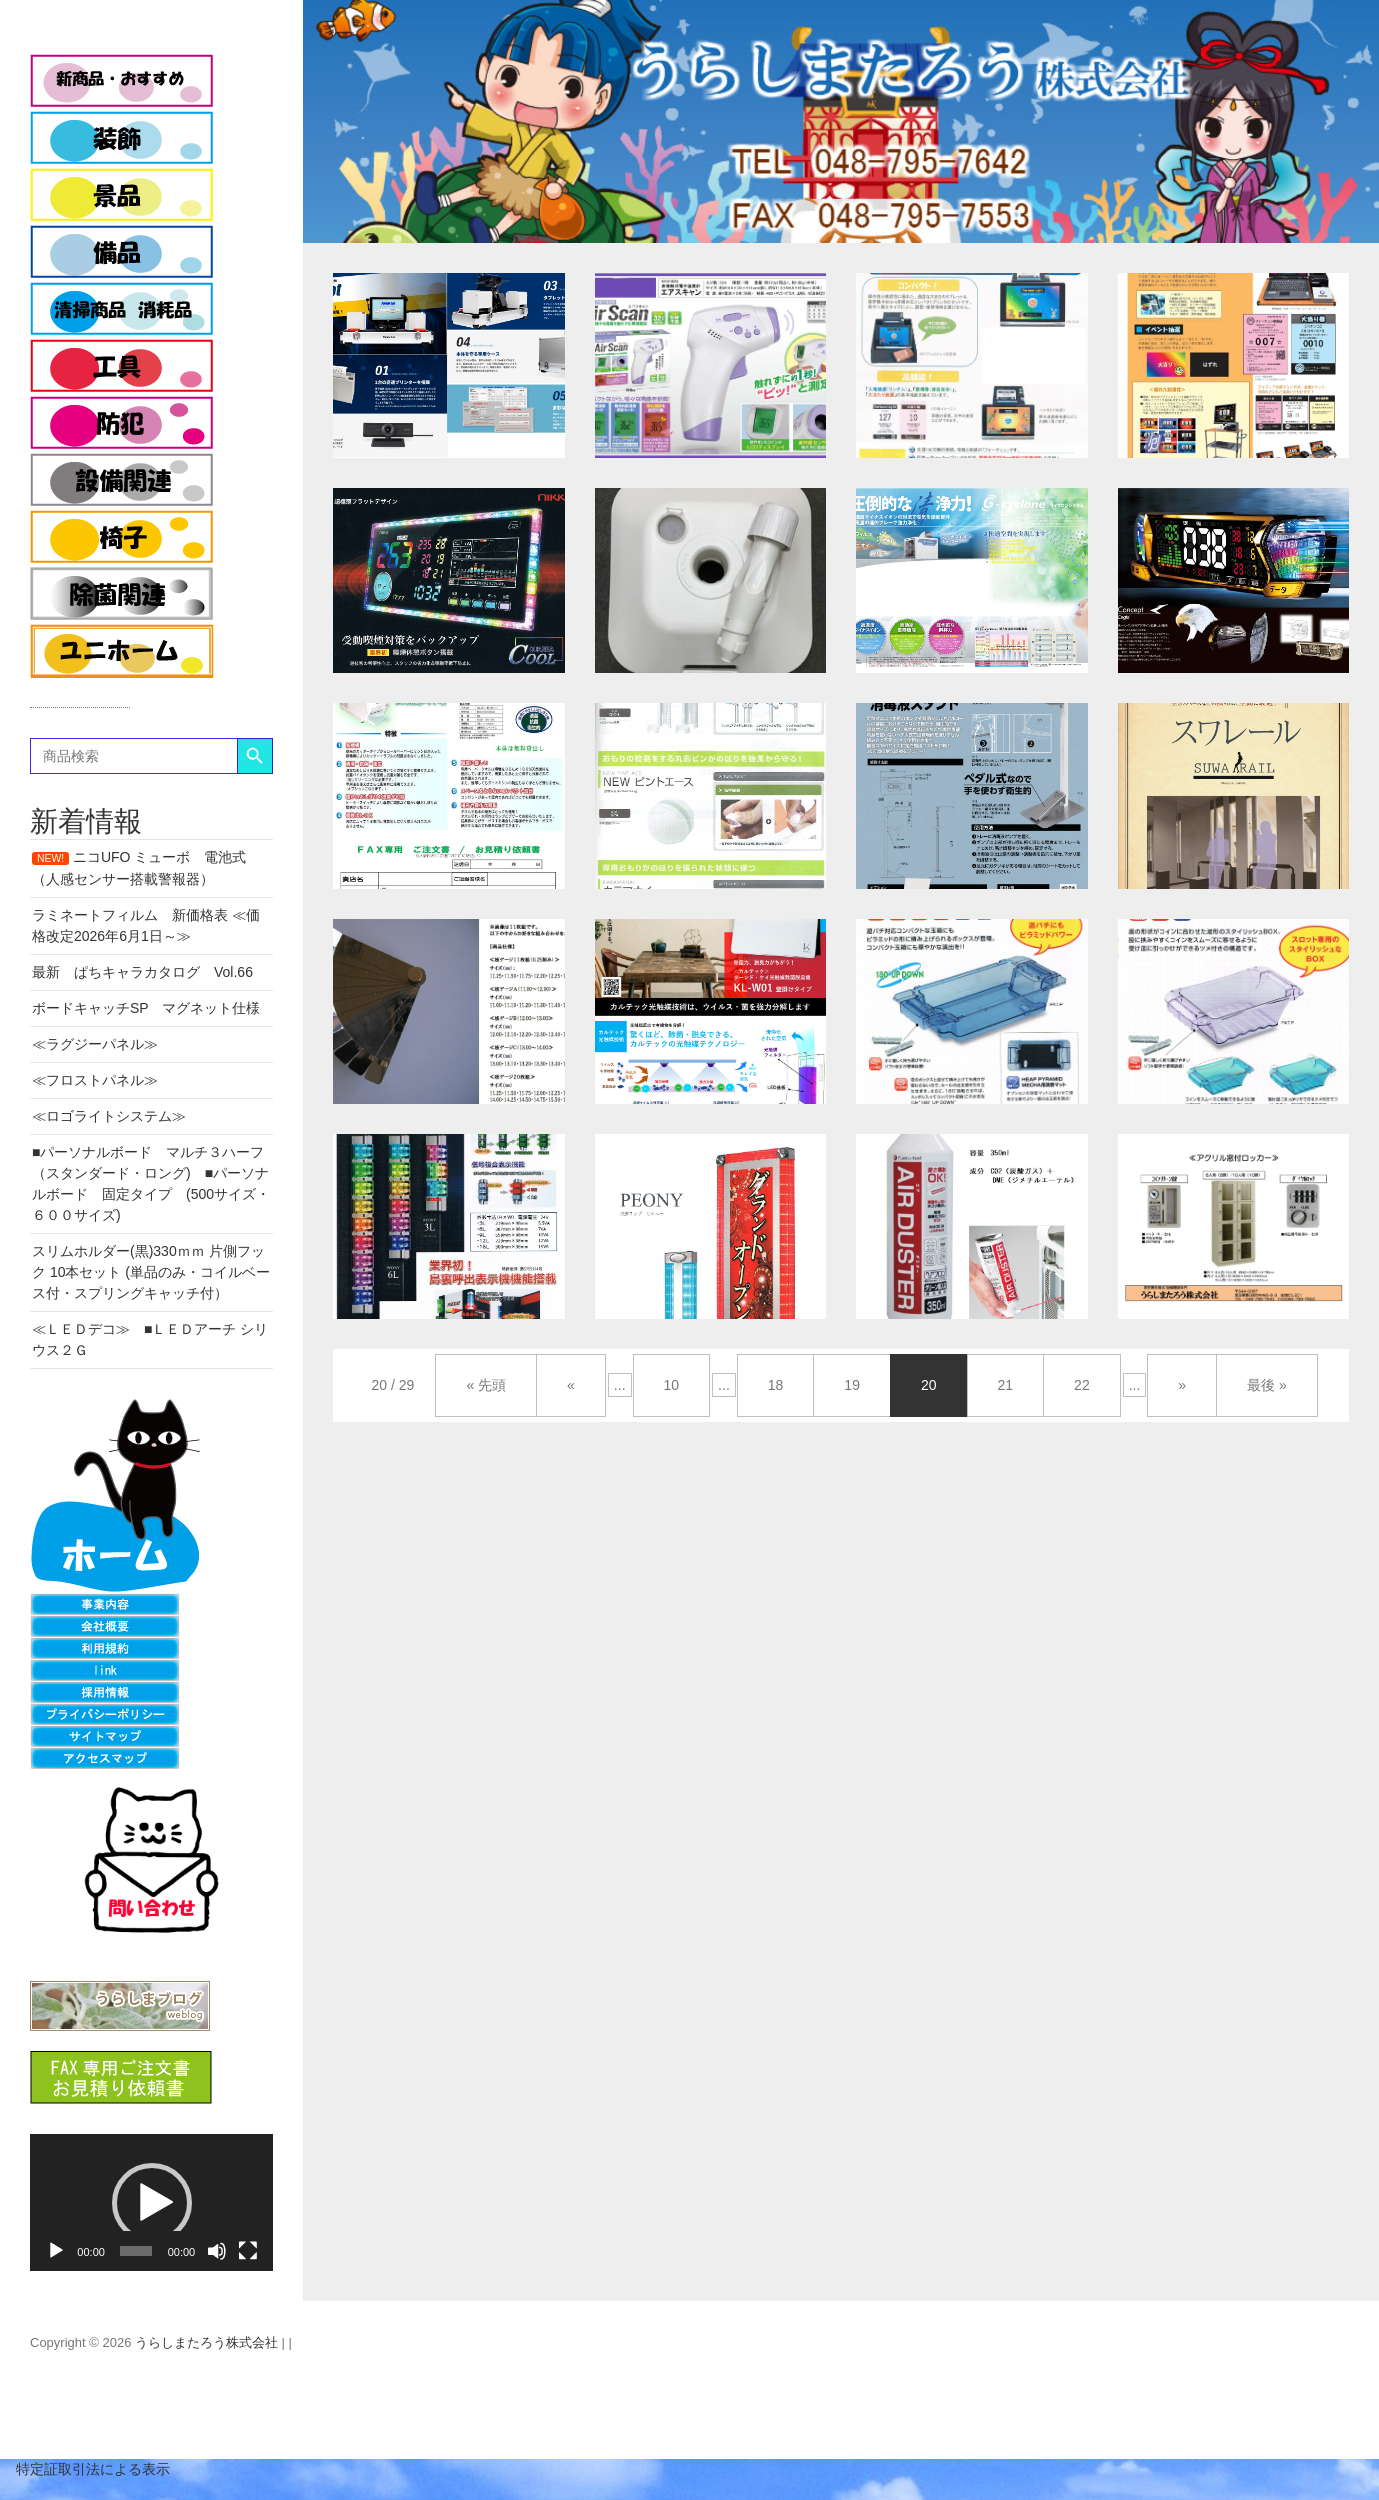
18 (776, 1385)
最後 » (1267, 1385)
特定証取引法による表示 (85, 2469)
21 (1006, 1385)
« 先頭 (486, 1385)
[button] (152, 2203)
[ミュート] (217, 2251)
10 (672, 1385)
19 (852, 1385)
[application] (151, 2202)
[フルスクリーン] (248, 2251)
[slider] (135, 2251)
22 (1082, 1385)
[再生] (56, 2251)
